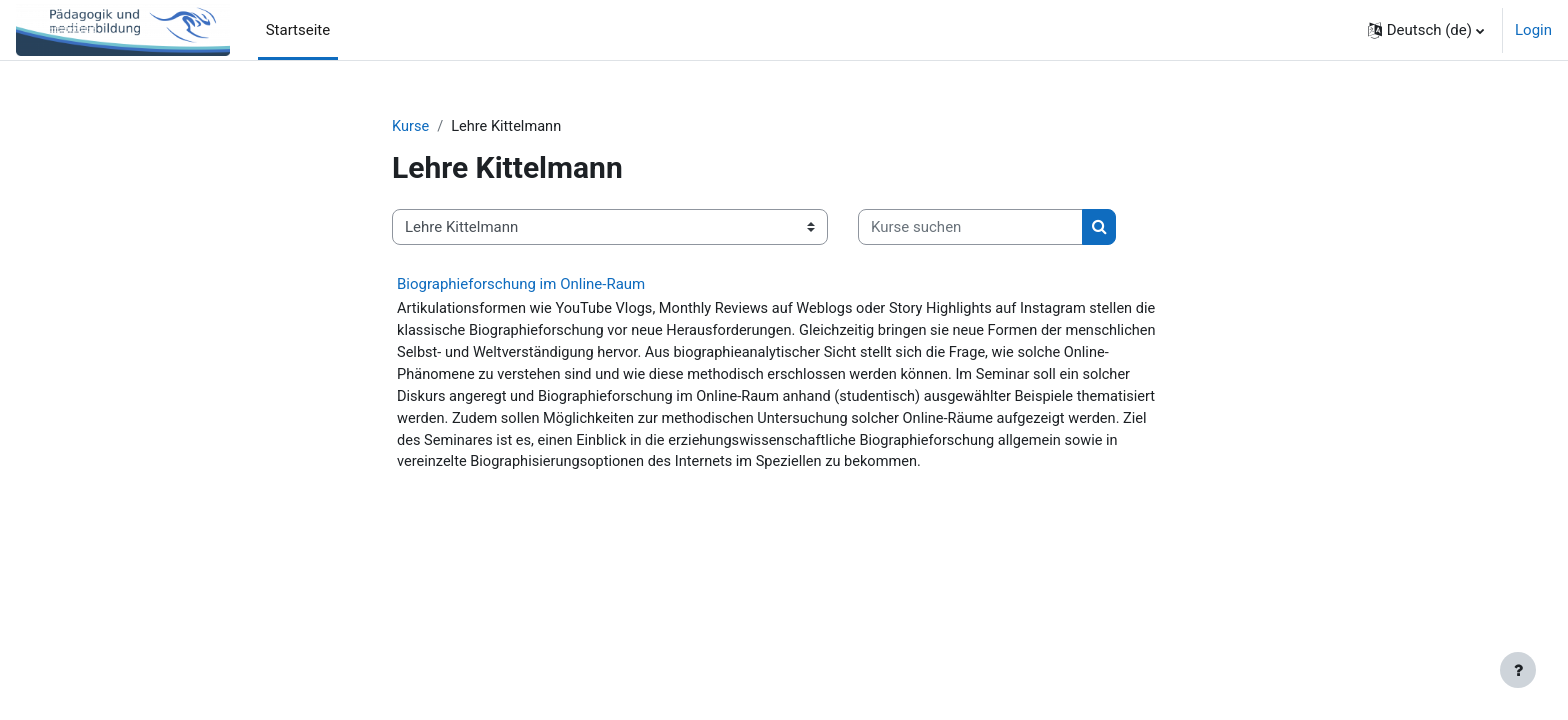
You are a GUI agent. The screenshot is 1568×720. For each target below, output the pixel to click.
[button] (1426, 30)
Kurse (411, 127)
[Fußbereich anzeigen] (1518, 670)
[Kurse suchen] (970, 228)
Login (1533, 30)
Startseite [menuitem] (298, 30)
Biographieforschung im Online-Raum (521, 285)
